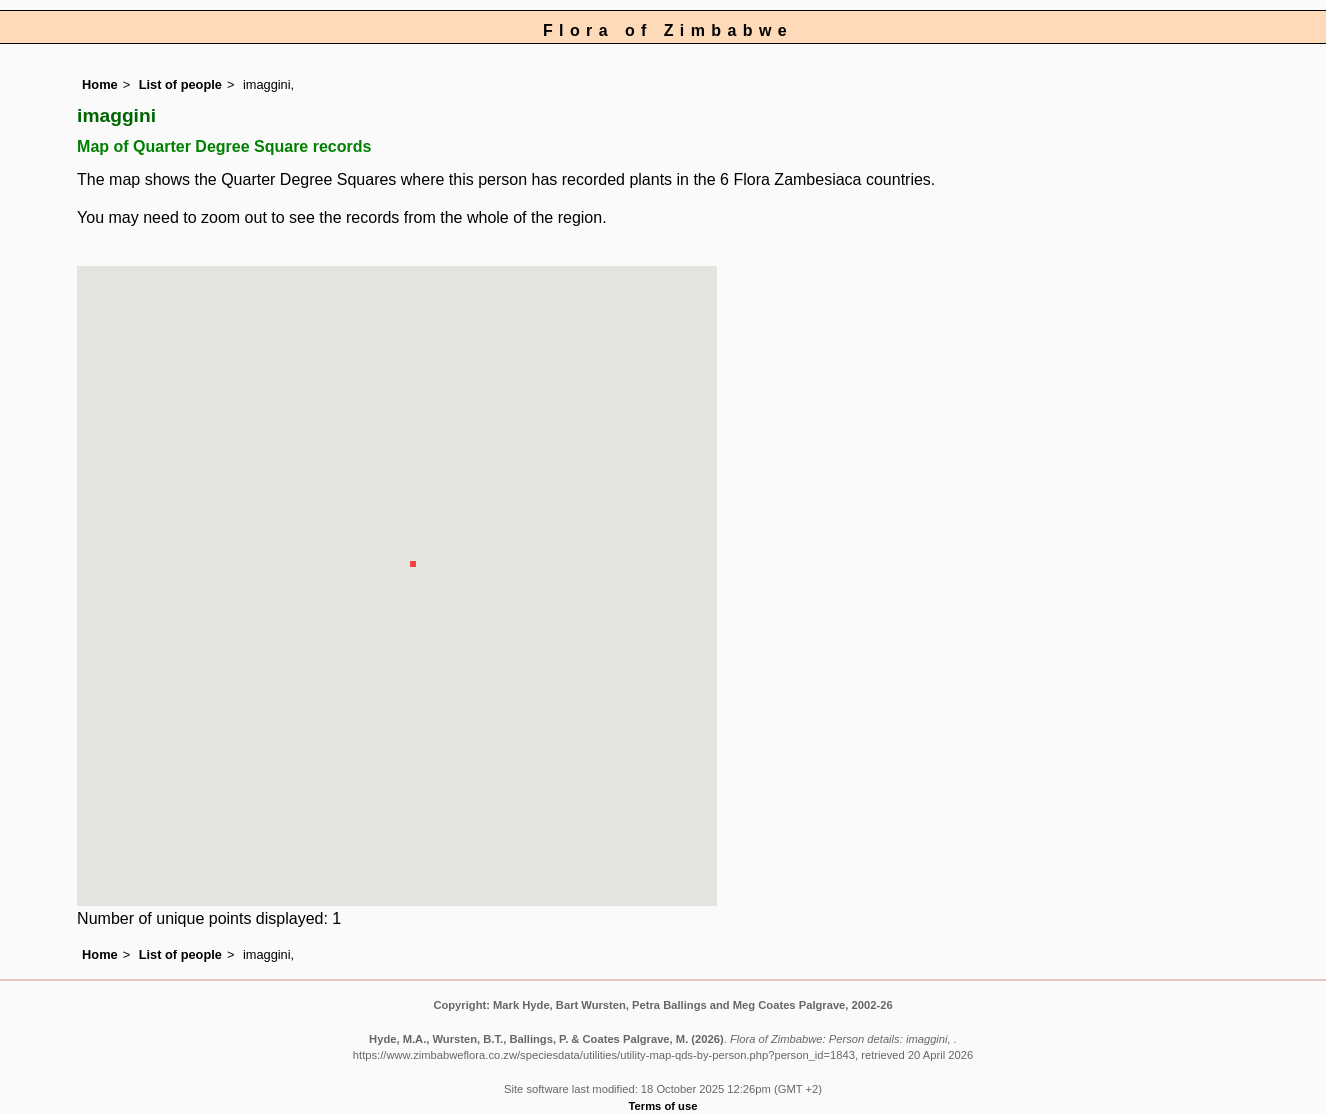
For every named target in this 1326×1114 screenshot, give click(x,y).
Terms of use (663, 1106)
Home (100, 84)
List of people (180, 84)
